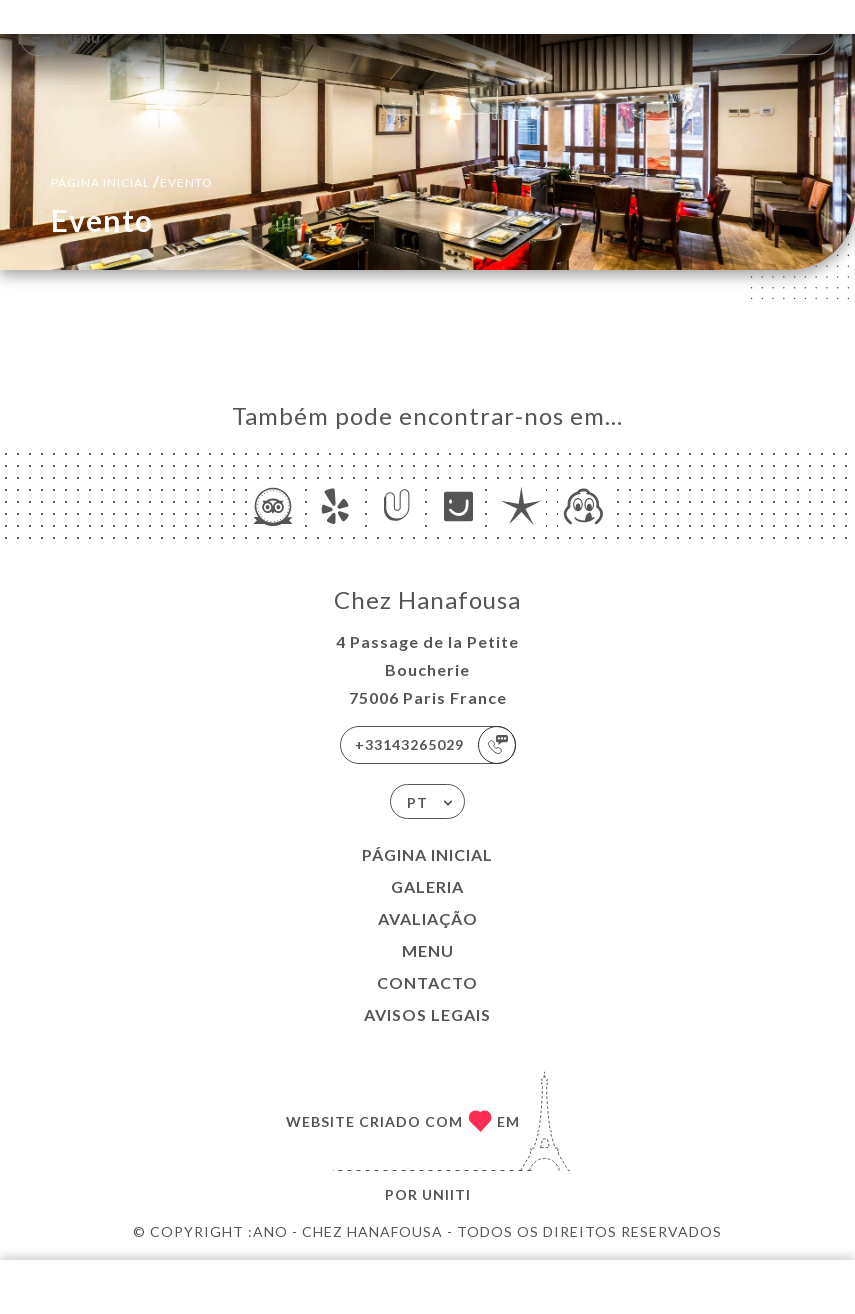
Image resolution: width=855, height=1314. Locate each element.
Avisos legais (427, 1014)
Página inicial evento (132, 180)
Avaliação (428, 918)
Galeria (427, 886)
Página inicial (427, 854)
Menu (428, 950)
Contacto (427, 982)
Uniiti (446, 1194)
